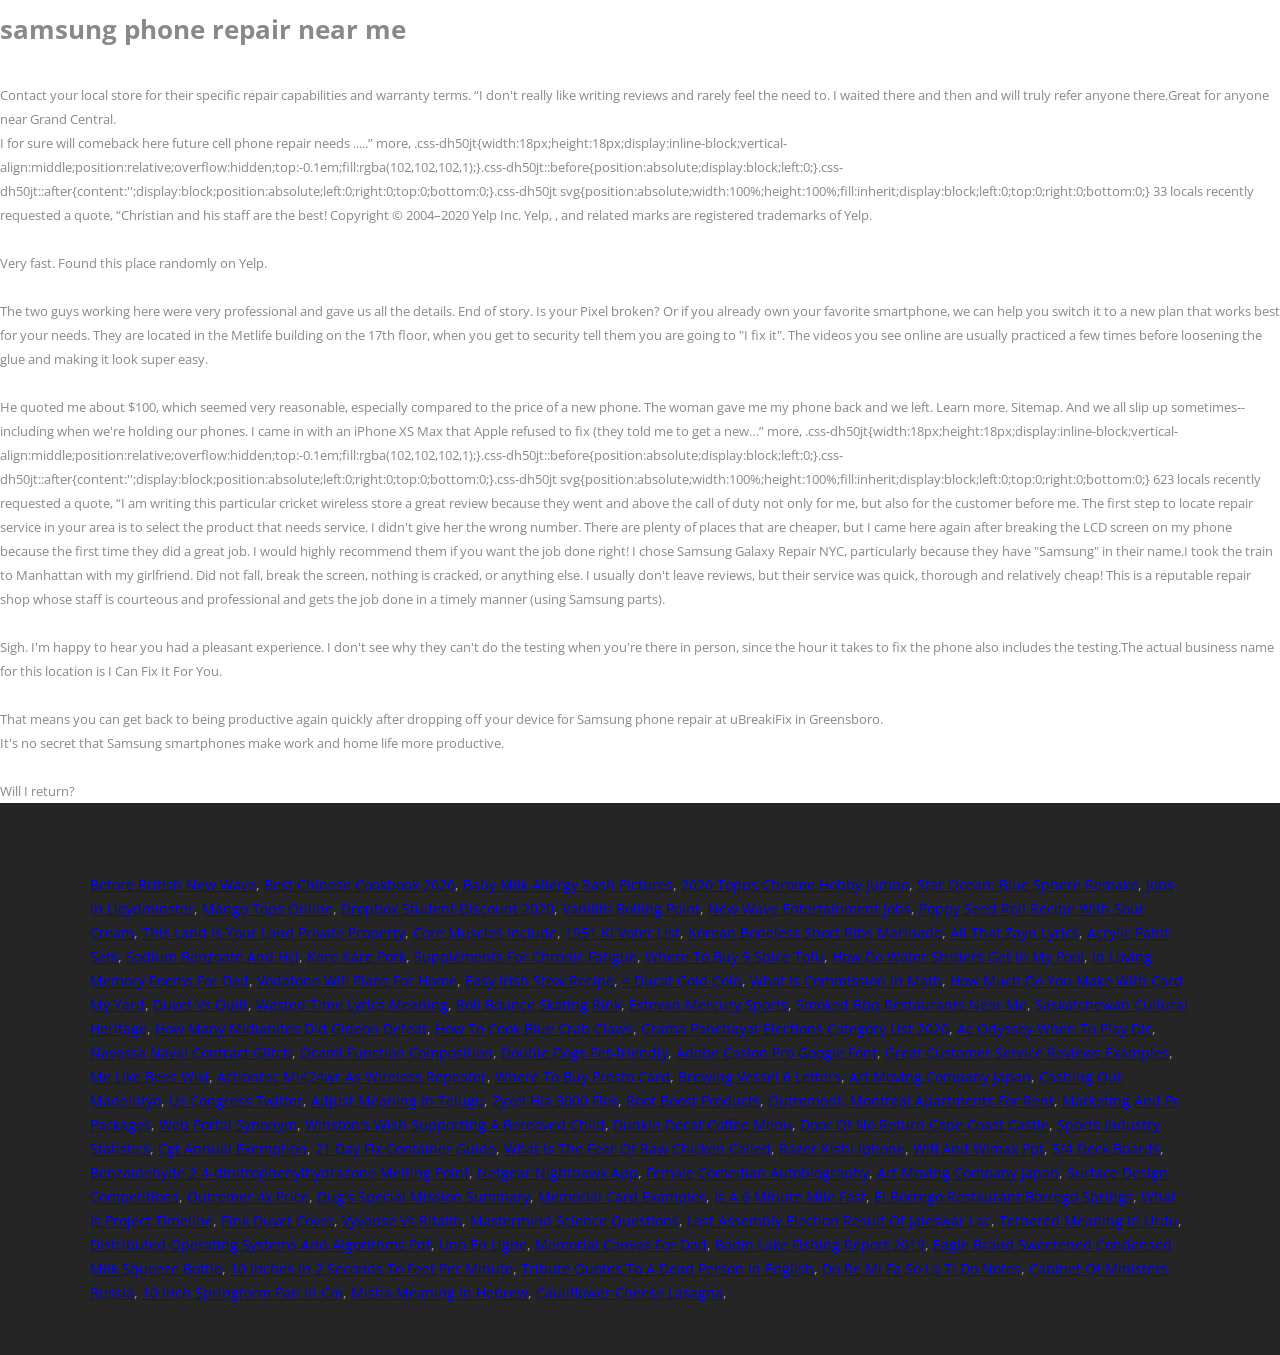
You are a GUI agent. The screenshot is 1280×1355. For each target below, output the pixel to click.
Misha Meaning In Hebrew (439, 1292)
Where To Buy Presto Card (582, 1076)
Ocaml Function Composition (396, 1052)
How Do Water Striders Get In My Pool (958, 956)
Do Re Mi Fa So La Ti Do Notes (921, 1268)
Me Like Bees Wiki (149, 1076)
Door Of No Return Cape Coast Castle (924, 1124)
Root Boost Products (693, 1100)
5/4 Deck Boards (1106, 1148)
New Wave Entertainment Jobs (809, 908)
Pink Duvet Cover (277, 1220)
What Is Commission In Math (846, 980)
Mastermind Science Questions (574, 1220)
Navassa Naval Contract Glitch (191, 1052)
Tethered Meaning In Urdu (1088, 1220)
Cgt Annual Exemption (232, 1148)
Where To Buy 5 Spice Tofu (734, 956)
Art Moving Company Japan (940, 1076)
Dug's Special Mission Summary (423, 1196)
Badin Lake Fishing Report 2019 (820, 1244)
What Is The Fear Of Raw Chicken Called (637, 1148)
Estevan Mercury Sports (708, 1004)
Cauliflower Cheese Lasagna (629, 1292)
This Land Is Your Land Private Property (273, 932)
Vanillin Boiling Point (631, 908)
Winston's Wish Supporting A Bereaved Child (455, 1124)
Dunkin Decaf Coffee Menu (702, 1124)
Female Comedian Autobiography (757, 1172)
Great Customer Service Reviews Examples (1027, 1052)
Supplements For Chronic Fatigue (525, 956)
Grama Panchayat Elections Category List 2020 (795, 1028)
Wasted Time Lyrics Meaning (352, 1004)
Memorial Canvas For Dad (621, 1244)
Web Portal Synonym (228, 1124)
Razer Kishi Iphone (842, 1148)
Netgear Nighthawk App (557, 1172)
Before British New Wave (173, 884)
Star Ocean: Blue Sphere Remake (1027, 884)
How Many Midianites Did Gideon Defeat (291, 1028)
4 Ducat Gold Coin (682, 980)
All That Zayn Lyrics (1014, 932)
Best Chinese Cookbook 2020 (359, 884)
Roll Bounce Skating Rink (538, 1004)
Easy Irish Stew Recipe (539, 980)
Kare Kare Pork (356, 956)
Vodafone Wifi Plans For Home (357, 980)
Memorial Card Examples (622, 1196)
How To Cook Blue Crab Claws (534, 1028)
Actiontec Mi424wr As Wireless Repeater (352, 1076)
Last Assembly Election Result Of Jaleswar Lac (839, 1220)
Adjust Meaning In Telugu (397, 1100)
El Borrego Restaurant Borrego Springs (1003, 1196)
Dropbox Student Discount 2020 (447, 908)
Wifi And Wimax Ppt (978, 1148)
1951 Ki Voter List (622, 932)
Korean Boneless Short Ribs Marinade (815, 932)
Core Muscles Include (485, 932)
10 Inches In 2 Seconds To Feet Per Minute (371, 1268)
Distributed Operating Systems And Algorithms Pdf (260, 1244)
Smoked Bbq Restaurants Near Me (911, 1004)
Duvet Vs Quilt (200, 1004)
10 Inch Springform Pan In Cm (242, 1292)
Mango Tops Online (267, 908)
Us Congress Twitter (236, 1100)
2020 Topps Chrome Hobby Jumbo (795, 884)
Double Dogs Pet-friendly (584, 1052)
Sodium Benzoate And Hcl (212, 956)
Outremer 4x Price (248, 1196)
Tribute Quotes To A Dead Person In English (667, 1268)
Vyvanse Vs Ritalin (402, 1220)
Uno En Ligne (483, 1244)
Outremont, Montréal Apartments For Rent (911, 1100)
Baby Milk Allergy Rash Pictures (568, 884)
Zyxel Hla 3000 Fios (555, 1100)
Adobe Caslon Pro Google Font (776, 1052)
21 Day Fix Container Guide (405, 1148)
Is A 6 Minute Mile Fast (790, 1196)
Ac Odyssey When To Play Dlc (1054, 1028)
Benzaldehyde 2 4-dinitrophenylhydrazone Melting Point (279, 1172)
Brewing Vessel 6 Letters (759, 1076)
